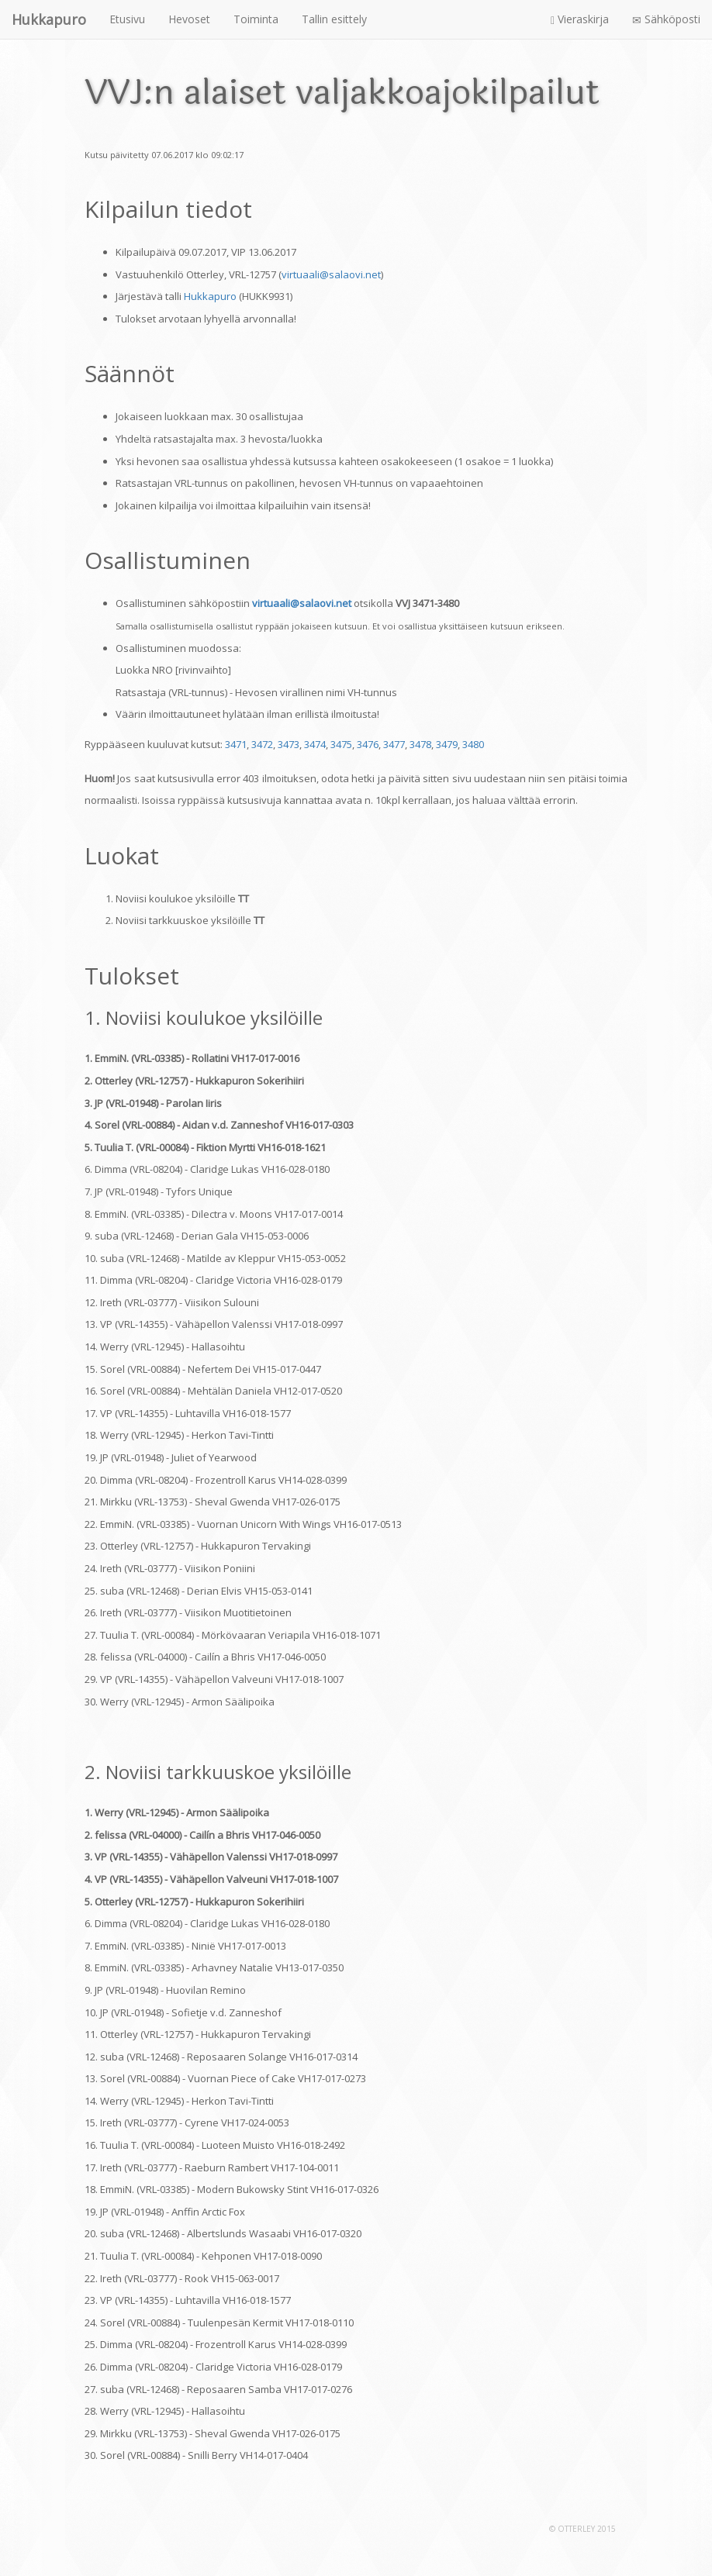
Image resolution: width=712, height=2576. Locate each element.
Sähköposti (666, 19)
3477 (394, 744)
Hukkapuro (210, 296)
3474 (315, 744)
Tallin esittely (334, 19)
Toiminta (255, 19)
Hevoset (189, 19)
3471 (236, 744)
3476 (367, 744)
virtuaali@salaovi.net (331, 274)
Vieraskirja (580, 19)
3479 (447, 744)
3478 (420, 744)
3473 (288, 744)
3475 (341, 744)
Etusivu (127, 19)
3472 (262, 744)
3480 (473, 744)
